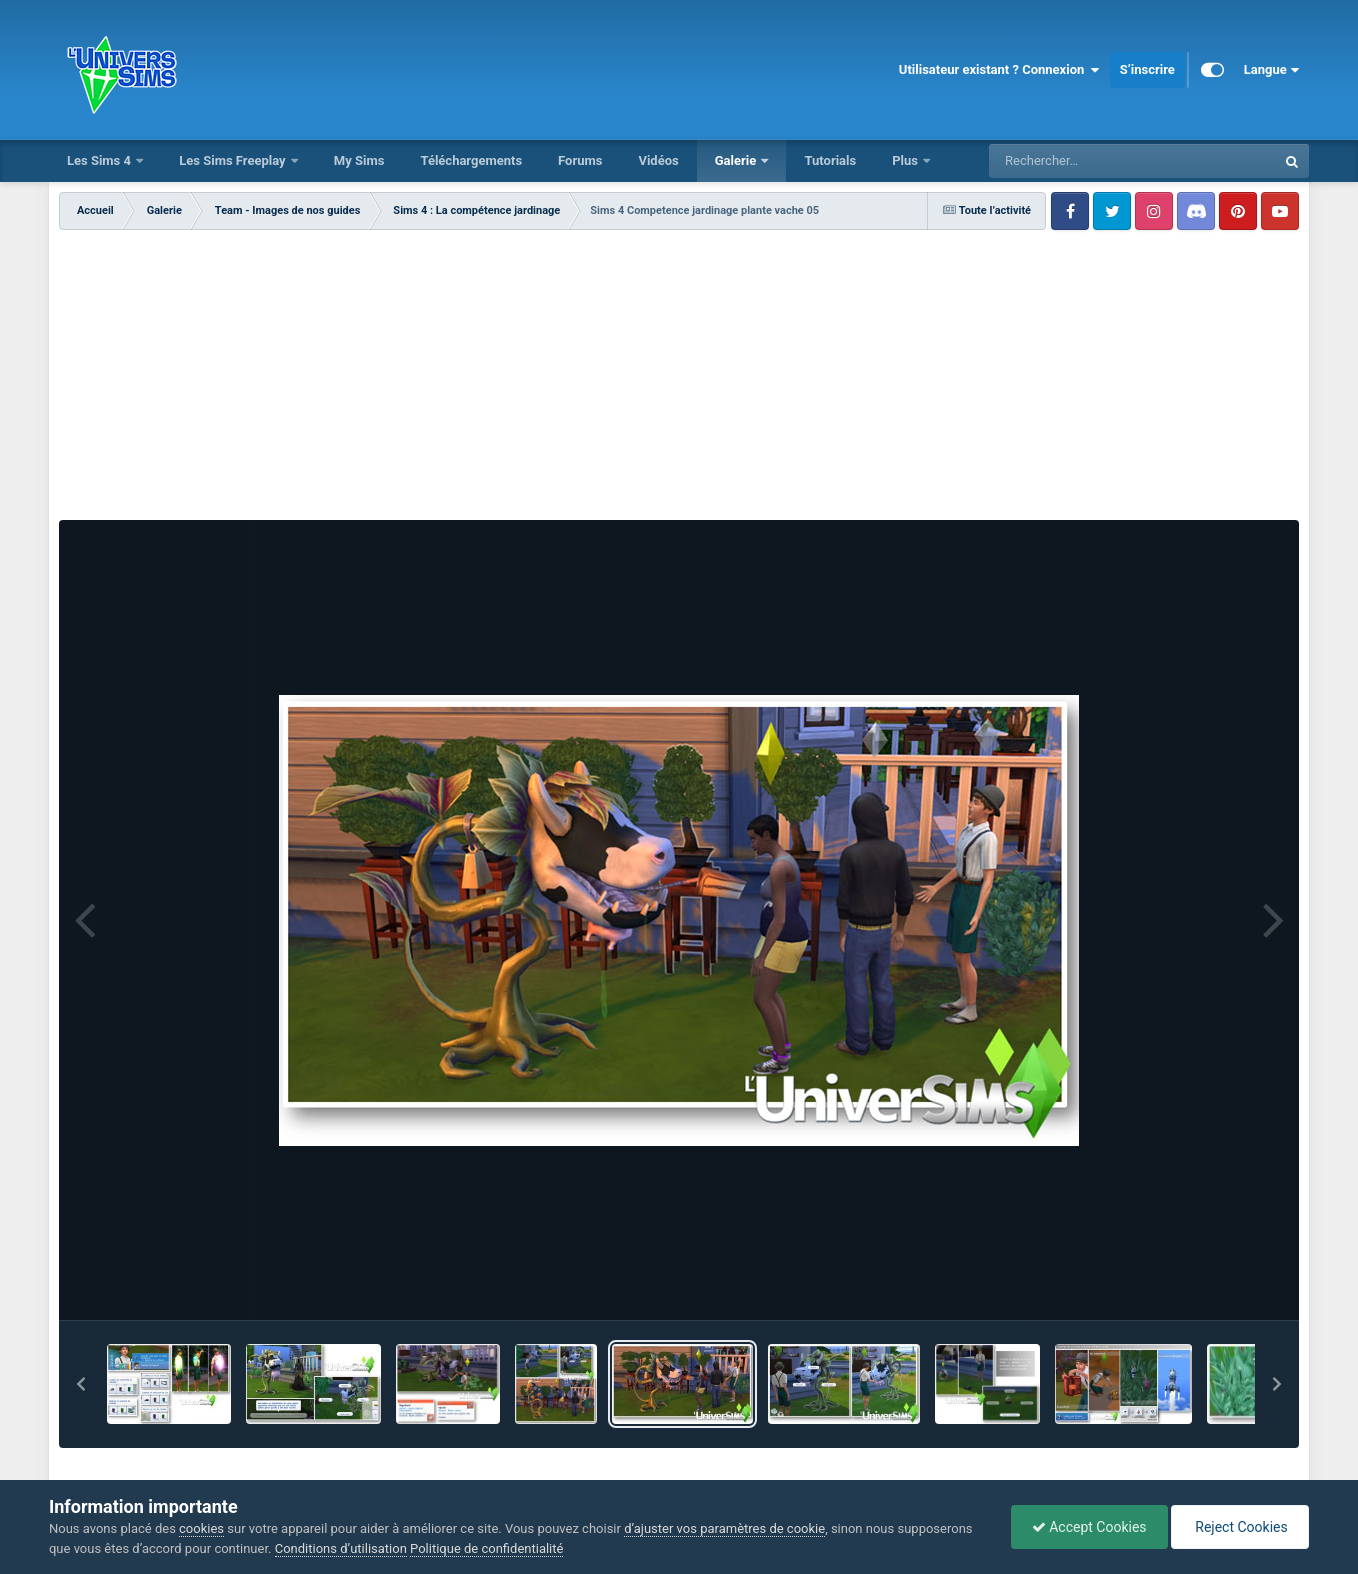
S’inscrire (1147, 69)
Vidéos (658, 160)
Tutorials (830, 160)
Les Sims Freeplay (234, 160)
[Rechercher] (1078, 161)
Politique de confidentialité (486, 1548)
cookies (201, 1528)
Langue (1271, 70)
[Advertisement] (679, 380)
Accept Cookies (1089, 1527)
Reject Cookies (1240, 1527)
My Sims (359, 160)
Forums (580, 160)
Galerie (737, 160)
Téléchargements (471, 160)
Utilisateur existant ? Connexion (999, 70)
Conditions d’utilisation (341, 1548)
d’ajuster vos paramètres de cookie (724, 1528)
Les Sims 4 (100, 160)
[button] (81, 1384)
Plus (906, 160)
